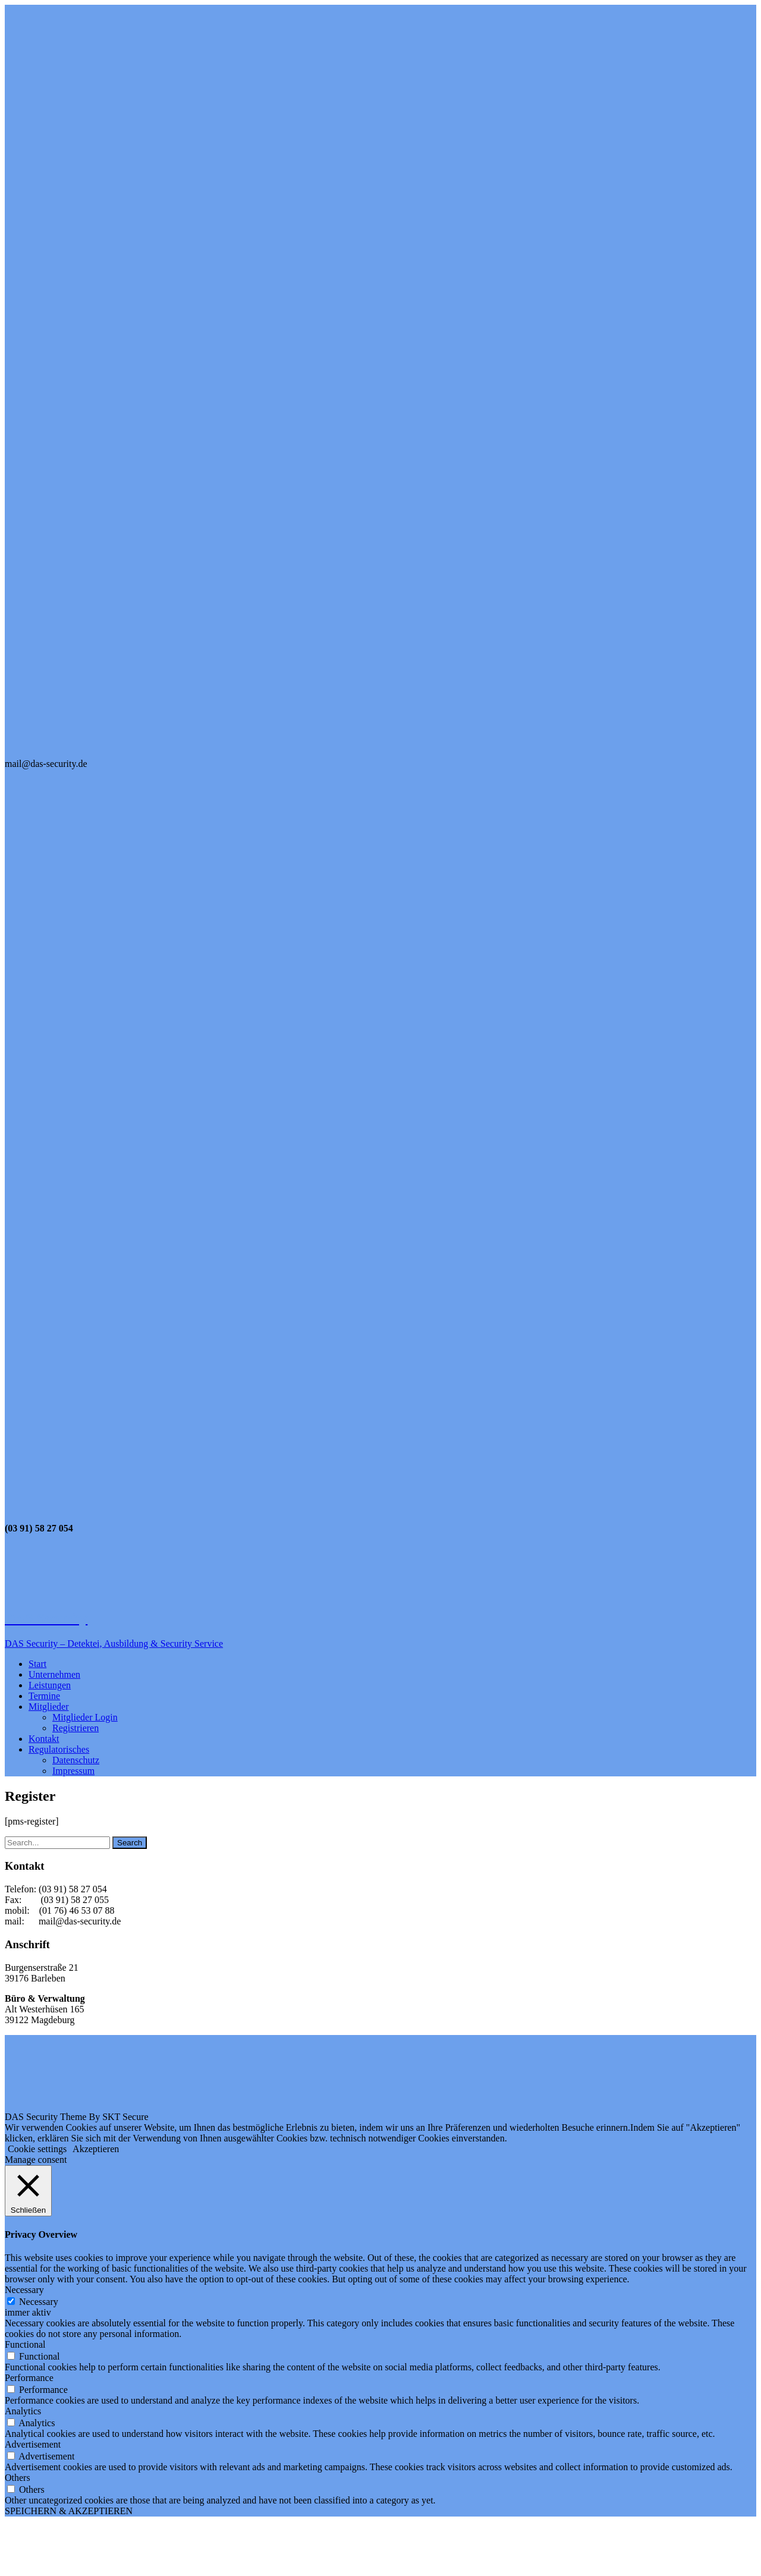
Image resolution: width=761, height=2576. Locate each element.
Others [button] (17, 2478)
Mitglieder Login (85, 1717)
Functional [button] (25, 2344)
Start (37, 1664)
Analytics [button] (23, 2411)
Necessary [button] (24, 2290)
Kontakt (44, 1739)
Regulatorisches (59, 1749)
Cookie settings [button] (37, 2149)
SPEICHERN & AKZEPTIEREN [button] (69, 2511)
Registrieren (75, 1728)
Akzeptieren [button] (96, 2149)
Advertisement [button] (33, 2444)
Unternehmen (54, 1674)
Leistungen (50, 1685)
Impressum (73, 1771)
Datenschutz (75, 1760)
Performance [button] (29, 2378)
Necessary (38, 2302)
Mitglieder (49, 1706)
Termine (44, 1696)
